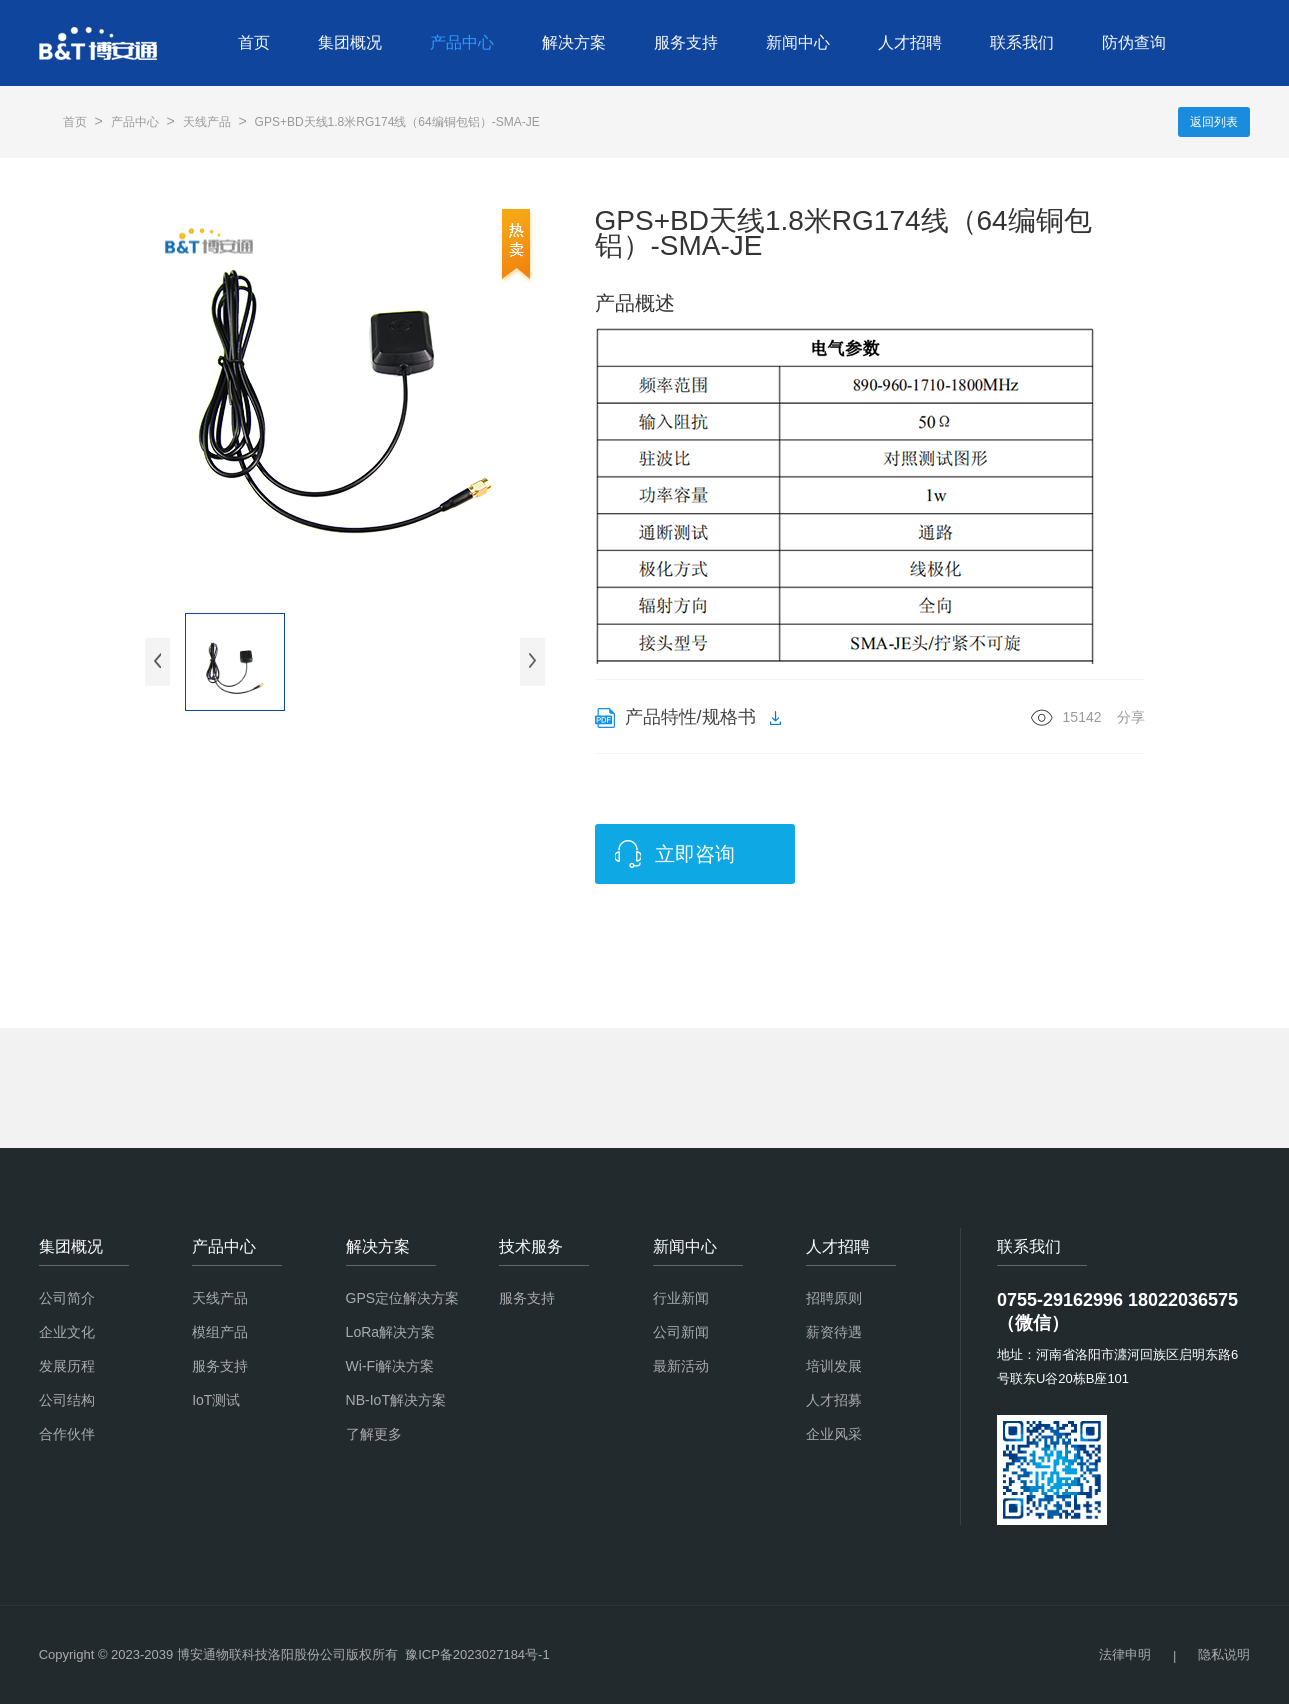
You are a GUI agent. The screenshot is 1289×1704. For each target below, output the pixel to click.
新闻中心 (798, 42)
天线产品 (207, 122)
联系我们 (1022, 42)
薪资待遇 (834, 1332)
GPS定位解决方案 (403, 1298)
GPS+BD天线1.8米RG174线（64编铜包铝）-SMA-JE (397, 122)
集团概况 (350, 42)
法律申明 (1125, 1654)
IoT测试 (216, 1400)
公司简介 (67, 1298)
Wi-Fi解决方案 (390, 1366)
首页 (254, 42)
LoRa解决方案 (390, 1332)
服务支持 (686, 42)
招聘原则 (834, 1298)
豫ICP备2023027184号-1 (477, 1654)
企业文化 (67, 1332)
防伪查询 (1134, 42)
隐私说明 (1224, 1654)
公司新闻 (681, 1332)
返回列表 (1214, 122)
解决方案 (574, 42)
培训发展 (834, 1366)
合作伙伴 (67, 1434)
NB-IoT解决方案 (396, 1400)
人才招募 (834, 1400)
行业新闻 (681, 1298)
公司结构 (67, 1400)
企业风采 (834, 1434)
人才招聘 (910, 42)
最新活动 (681, 1366)
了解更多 (374, 1434)
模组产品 (220, 1332)
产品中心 (462, 42)
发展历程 (67, 1366)
